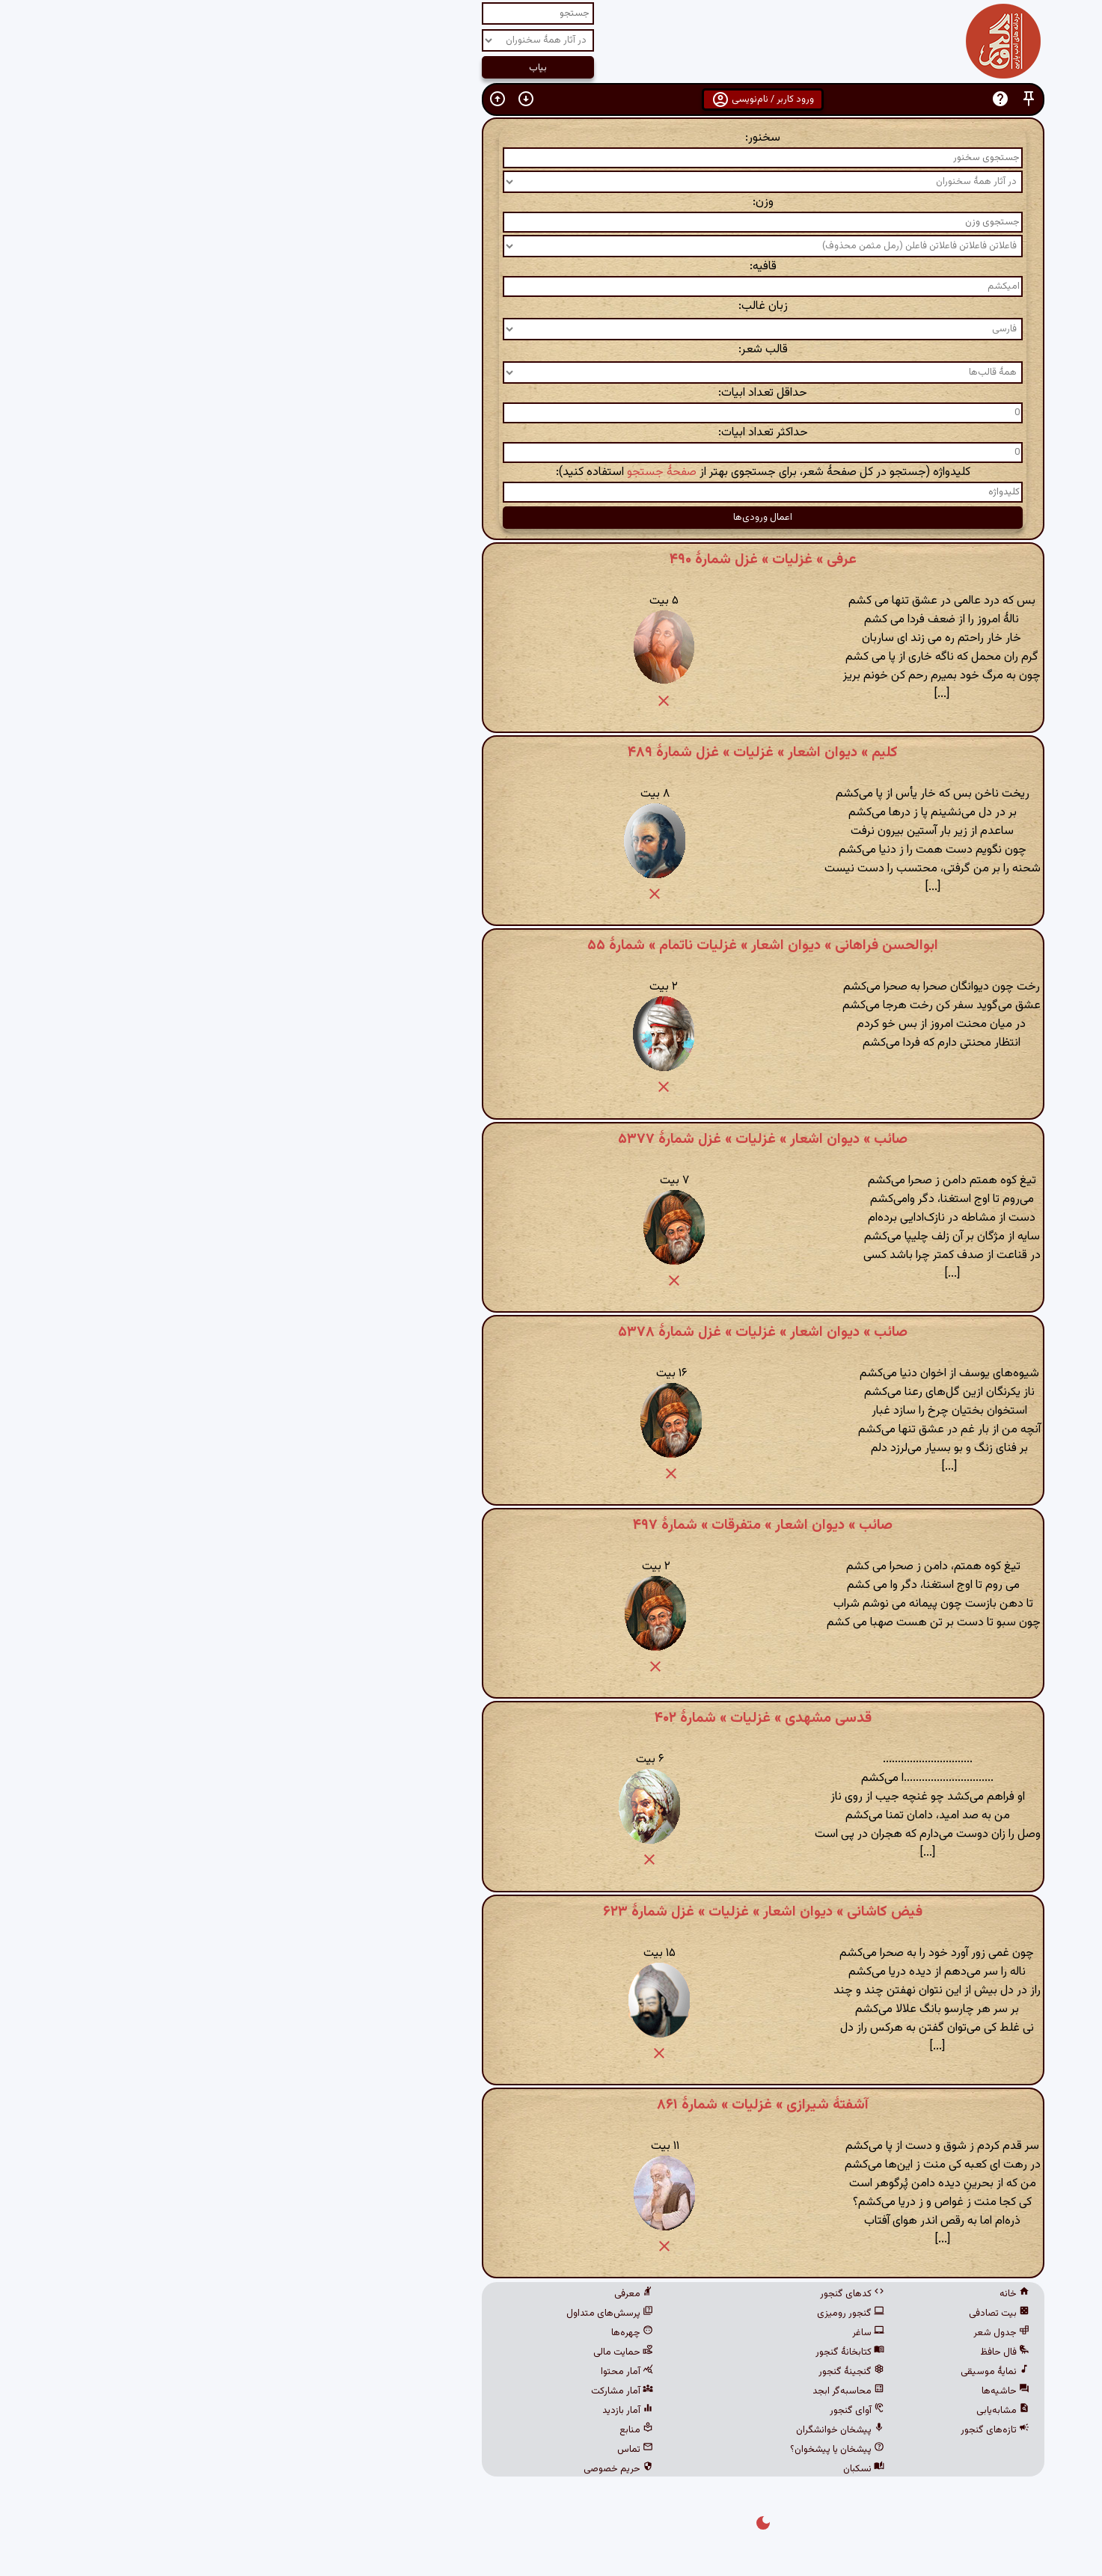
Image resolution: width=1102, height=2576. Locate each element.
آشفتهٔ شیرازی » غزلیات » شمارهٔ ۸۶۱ (551, 2105)
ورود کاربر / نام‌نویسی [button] (551, 99)
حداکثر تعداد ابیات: (551, 432)
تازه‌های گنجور (783, 2430)
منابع (424, 2430)
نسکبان (652, 2469)
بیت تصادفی (787, 2313)
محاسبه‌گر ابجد (637, 2391)
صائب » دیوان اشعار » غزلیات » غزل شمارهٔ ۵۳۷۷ (551, 1139)
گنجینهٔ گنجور (640, 2371)
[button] (817, 99)
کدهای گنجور (640, 2294)
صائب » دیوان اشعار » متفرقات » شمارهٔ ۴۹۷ (551, 1525)
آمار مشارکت (410, 2391)
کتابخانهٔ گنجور (638, 2352)
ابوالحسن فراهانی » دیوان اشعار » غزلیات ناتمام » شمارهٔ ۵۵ (551, 945)
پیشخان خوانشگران (628, 2430)
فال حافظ (793, 2352)
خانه (803, 2294)
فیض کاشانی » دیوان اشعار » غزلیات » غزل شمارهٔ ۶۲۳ (551, 1912)
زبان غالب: (551, 306)
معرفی (421, 2294)
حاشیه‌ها (794, 2391)
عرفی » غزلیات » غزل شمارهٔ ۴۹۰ (551, 559)
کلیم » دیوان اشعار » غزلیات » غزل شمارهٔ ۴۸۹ (551, 752)
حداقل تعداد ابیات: (551, 393)
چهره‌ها (420, 2332)
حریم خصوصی (406, 2469)
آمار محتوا (415, 2371)
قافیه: (551, 266)
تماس (423, 2449)
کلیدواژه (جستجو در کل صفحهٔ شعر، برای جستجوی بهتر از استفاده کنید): (551, 472)
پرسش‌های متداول (398, 2313)
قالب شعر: (551, 349)
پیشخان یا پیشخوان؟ (625, 2449)
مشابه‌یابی (791, 2410)
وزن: (551, 202)
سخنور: (551, 138)
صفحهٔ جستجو (450, 472)
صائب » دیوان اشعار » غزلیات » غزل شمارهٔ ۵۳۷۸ (551, 1332)
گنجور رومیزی (639, 2313)
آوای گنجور (645, 2410)
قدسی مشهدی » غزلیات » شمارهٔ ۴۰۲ (551, 1718)
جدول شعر (790, 2332)
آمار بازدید (416, 2410)
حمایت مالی (411, 2352)
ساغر (656, 2332)
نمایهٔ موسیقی (783, 2371)
